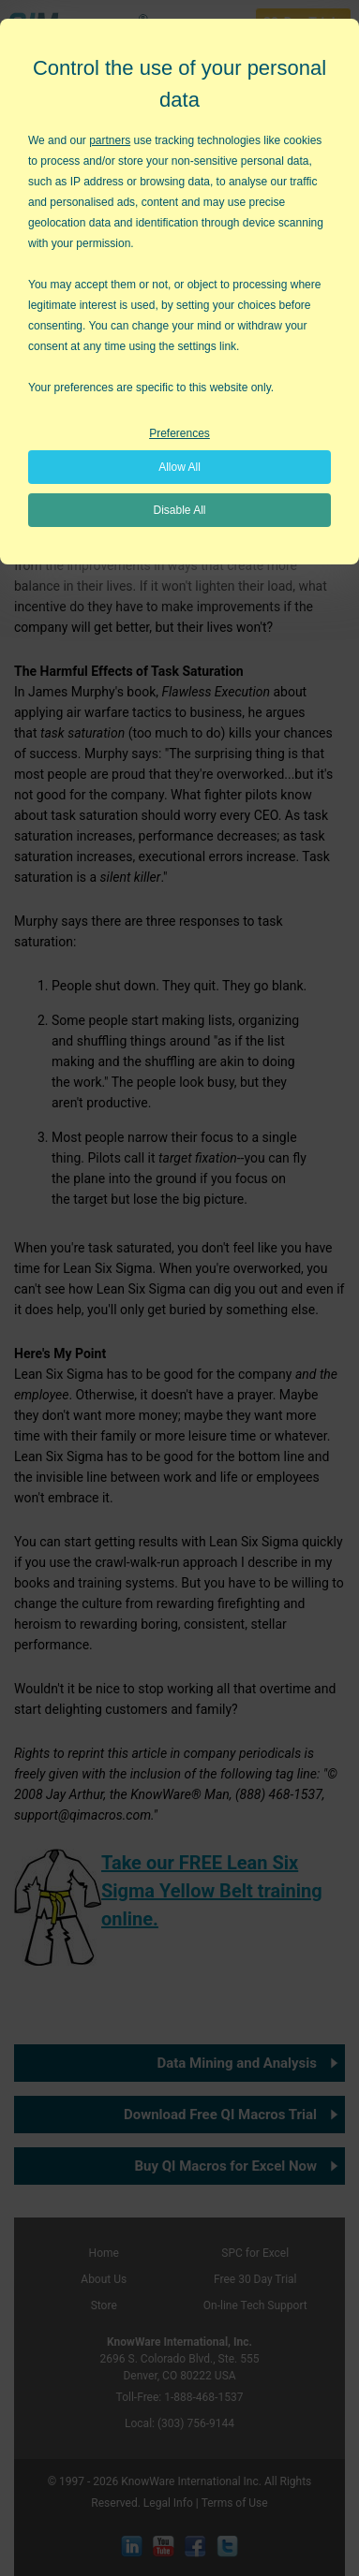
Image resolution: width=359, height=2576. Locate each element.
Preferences (179, 433)
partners (109, 140)
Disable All (179, 510)
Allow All (179, 467)
